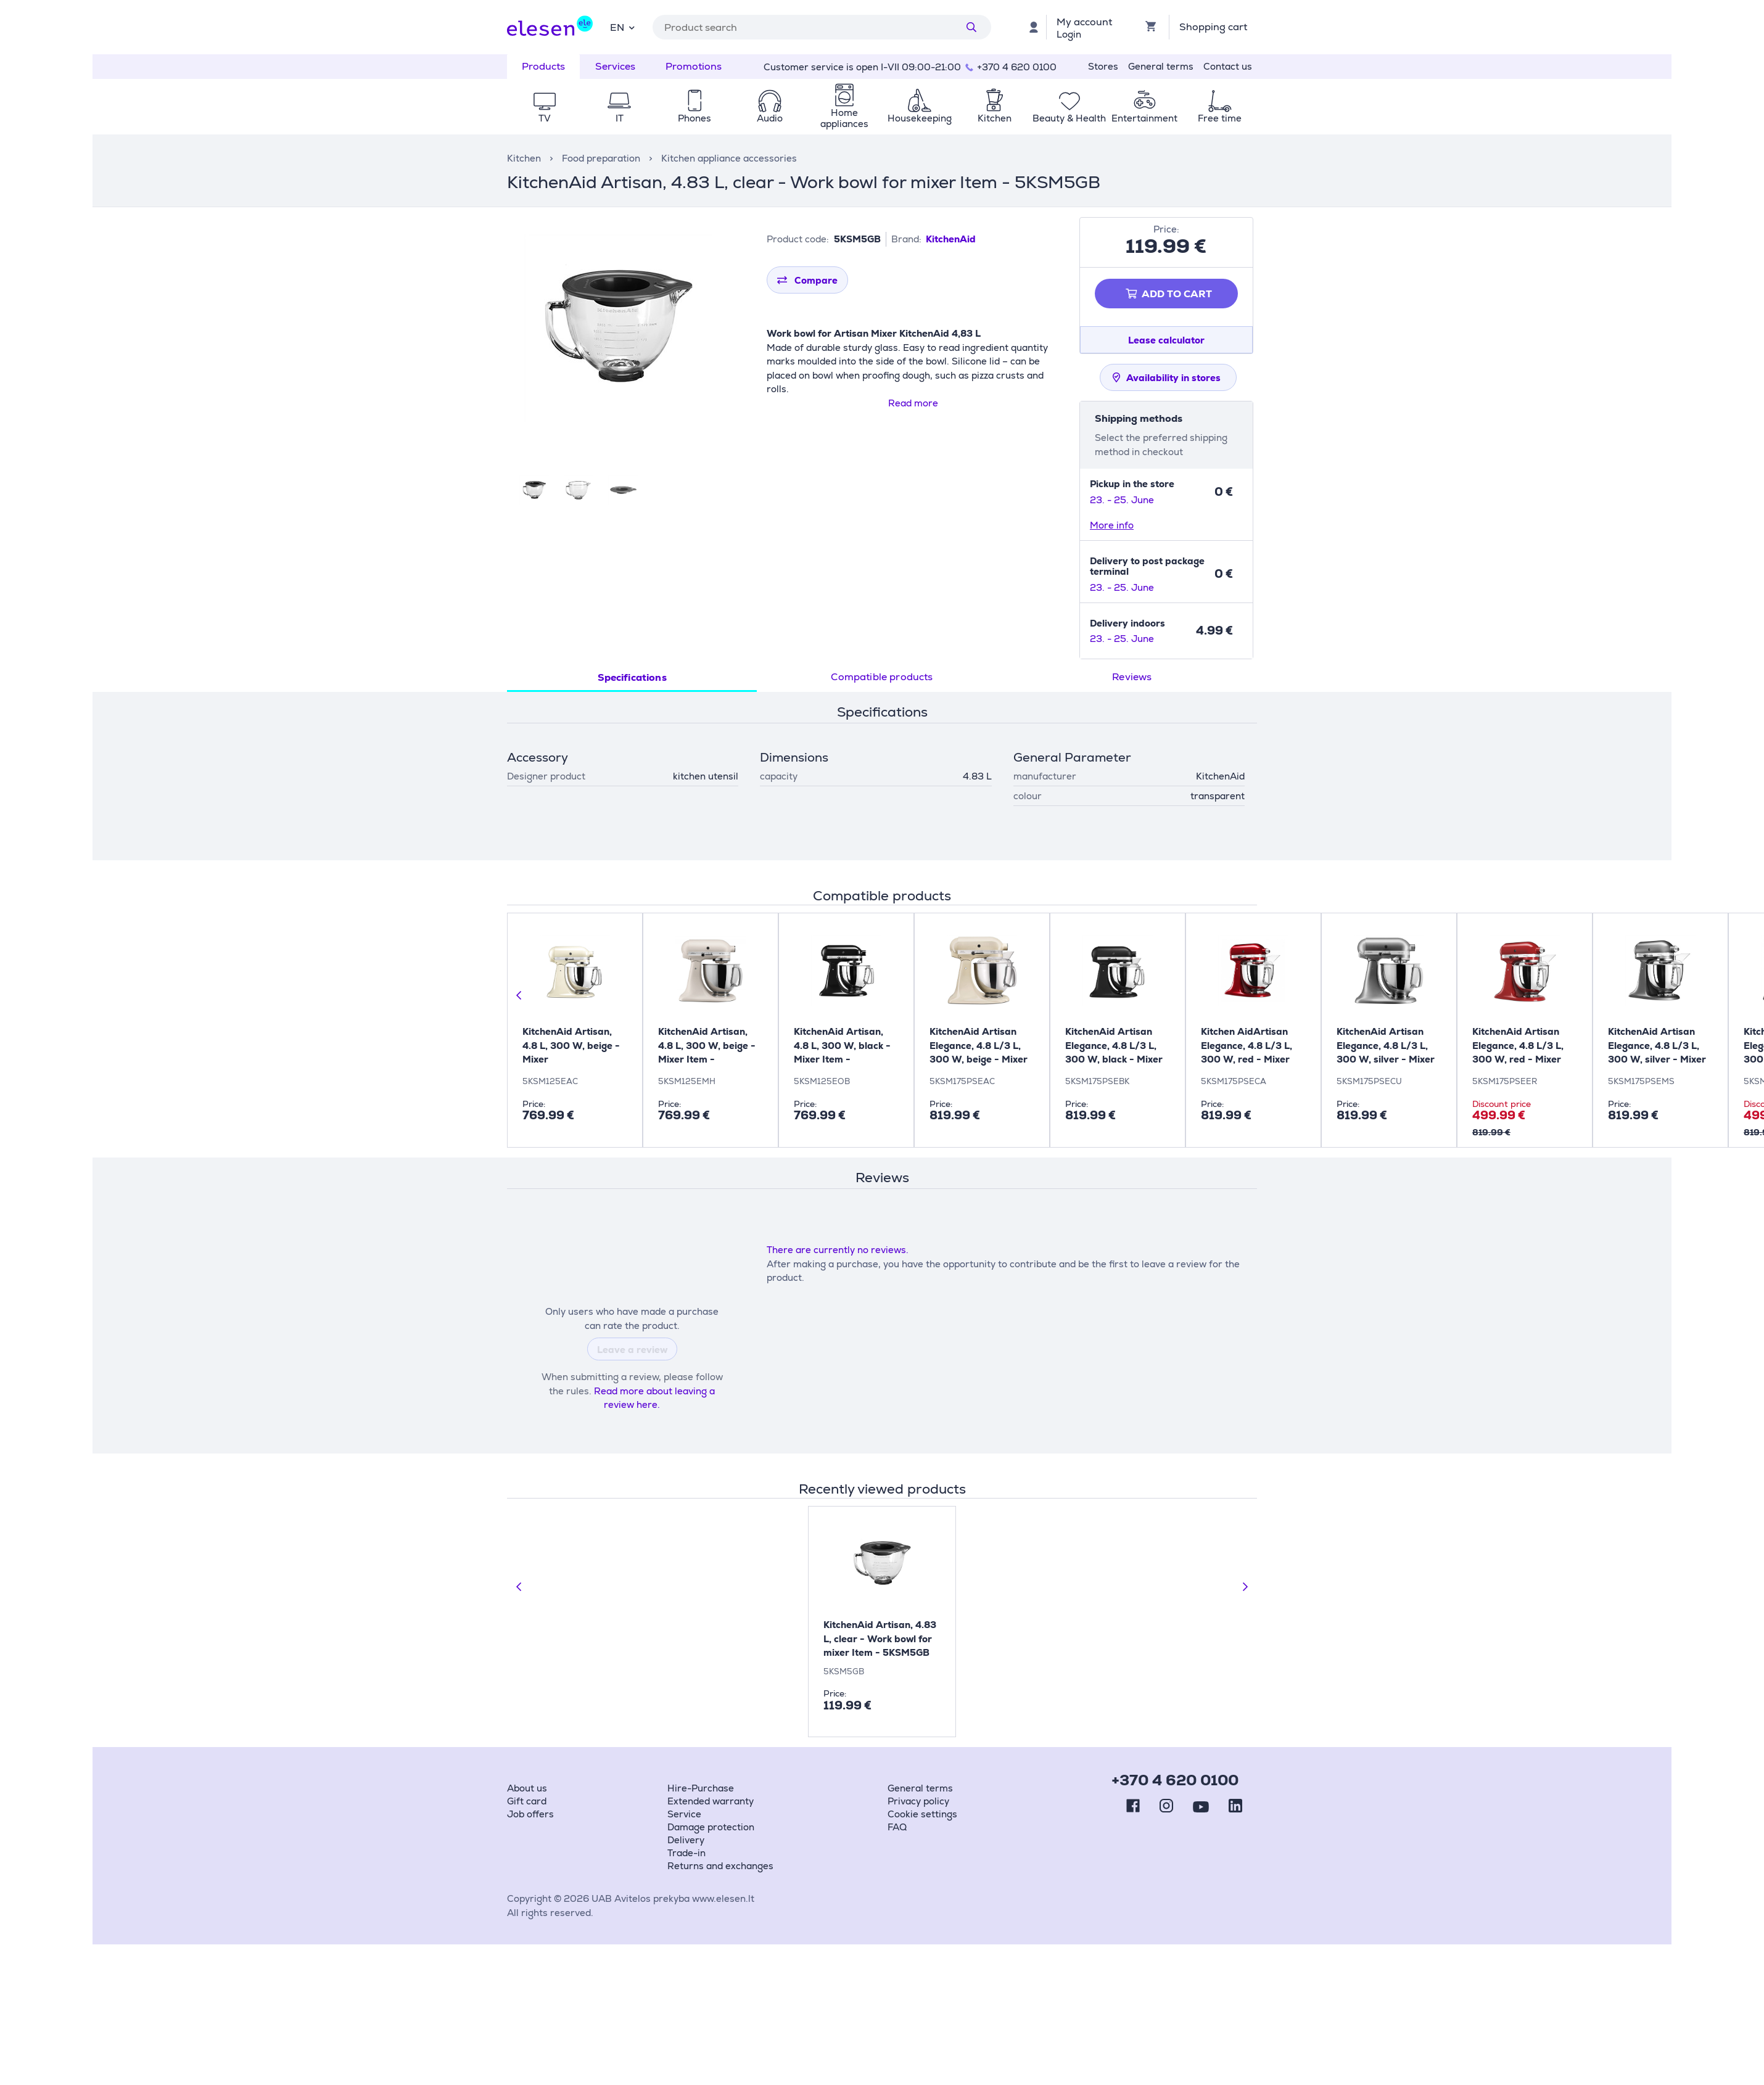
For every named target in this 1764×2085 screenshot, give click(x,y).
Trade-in (686, 1853)
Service (684, 1814)
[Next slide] (1244, 1586)
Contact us (1227, 66)
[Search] (971, 27)
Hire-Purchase (700, 1788)
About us (527, 1788)
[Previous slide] (519, 995)
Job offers (530, 1814)
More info (1112, 525)
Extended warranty (710, 1801)
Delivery (685, 1840)
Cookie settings (922, 1814)
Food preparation (601, 158)
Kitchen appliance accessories (729, 158)
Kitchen (524, 158)
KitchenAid (951, 239)
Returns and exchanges (720, 1866)
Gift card (526, 1801)
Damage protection (710, 1827)
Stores (1103, 66)
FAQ (897, 1827)
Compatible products (882, 676)
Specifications (632, 677)
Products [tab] (543, 66)
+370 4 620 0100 (1017, 67)
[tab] (632, 678)
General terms (1160, 66)
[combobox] (622, 27)
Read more (913, 403)
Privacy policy (918, 1801)
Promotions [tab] (694, 66)
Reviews (1132, 676)
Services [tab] (615, 66)
